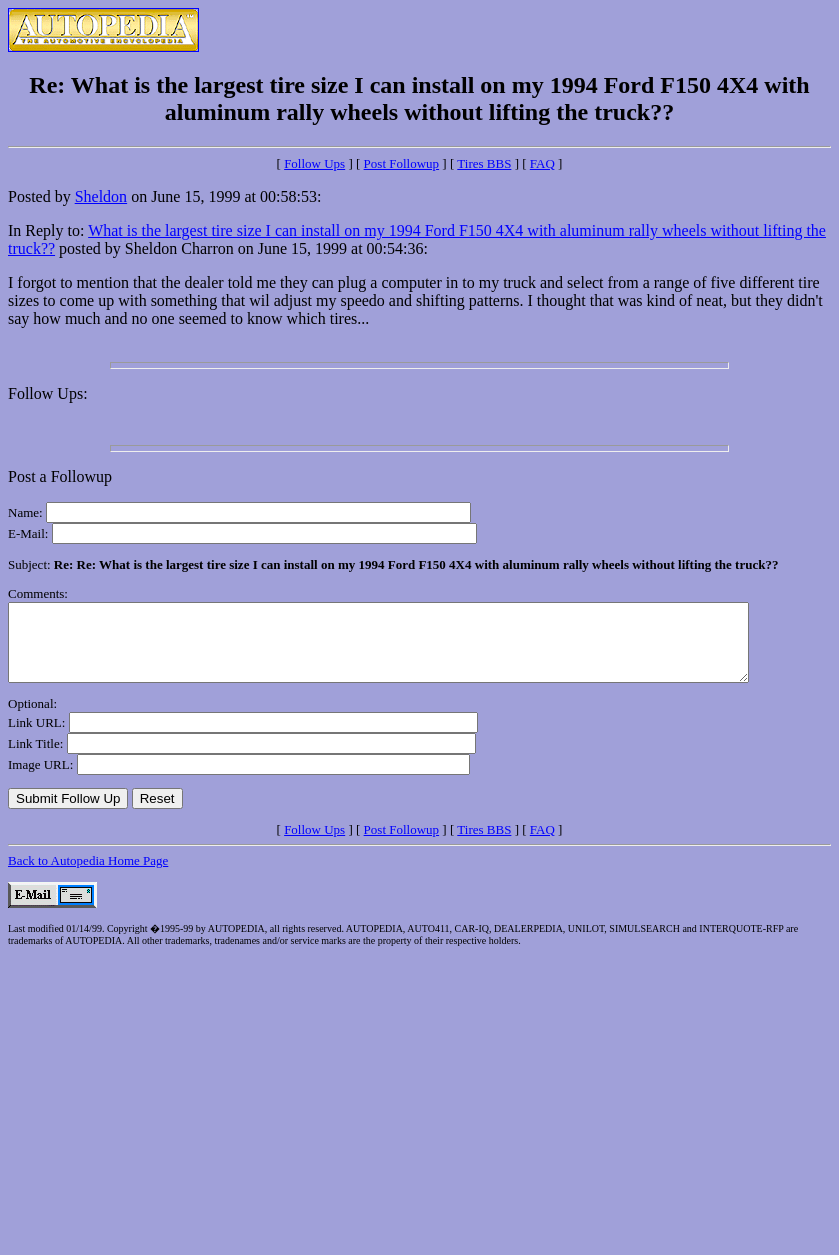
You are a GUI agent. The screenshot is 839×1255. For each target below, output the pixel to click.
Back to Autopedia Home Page (88, 875)
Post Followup (402, 163)
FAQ (542, 163)
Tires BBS (484, 163)
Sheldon (101, 196)
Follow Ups (314, 163)
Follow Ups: (48, 393)
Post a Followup (60, 476)
